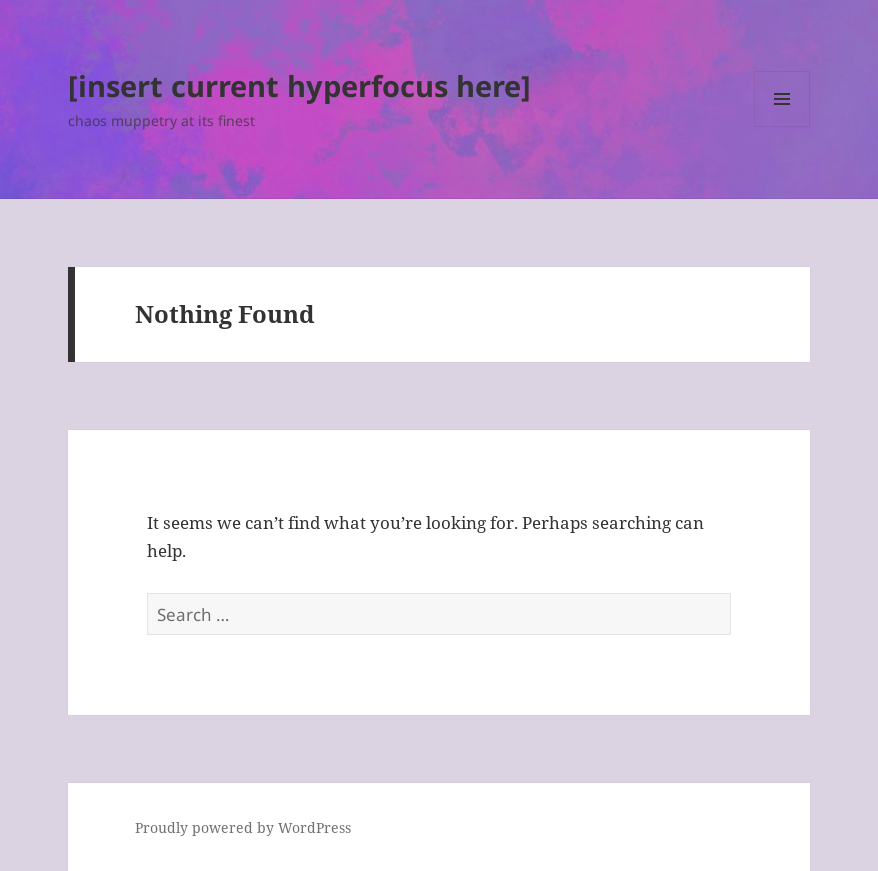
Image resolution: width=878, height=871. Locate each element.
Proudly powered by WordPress (243, 827)
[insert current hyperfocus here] (299, 85)
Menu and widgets (782, 126)
